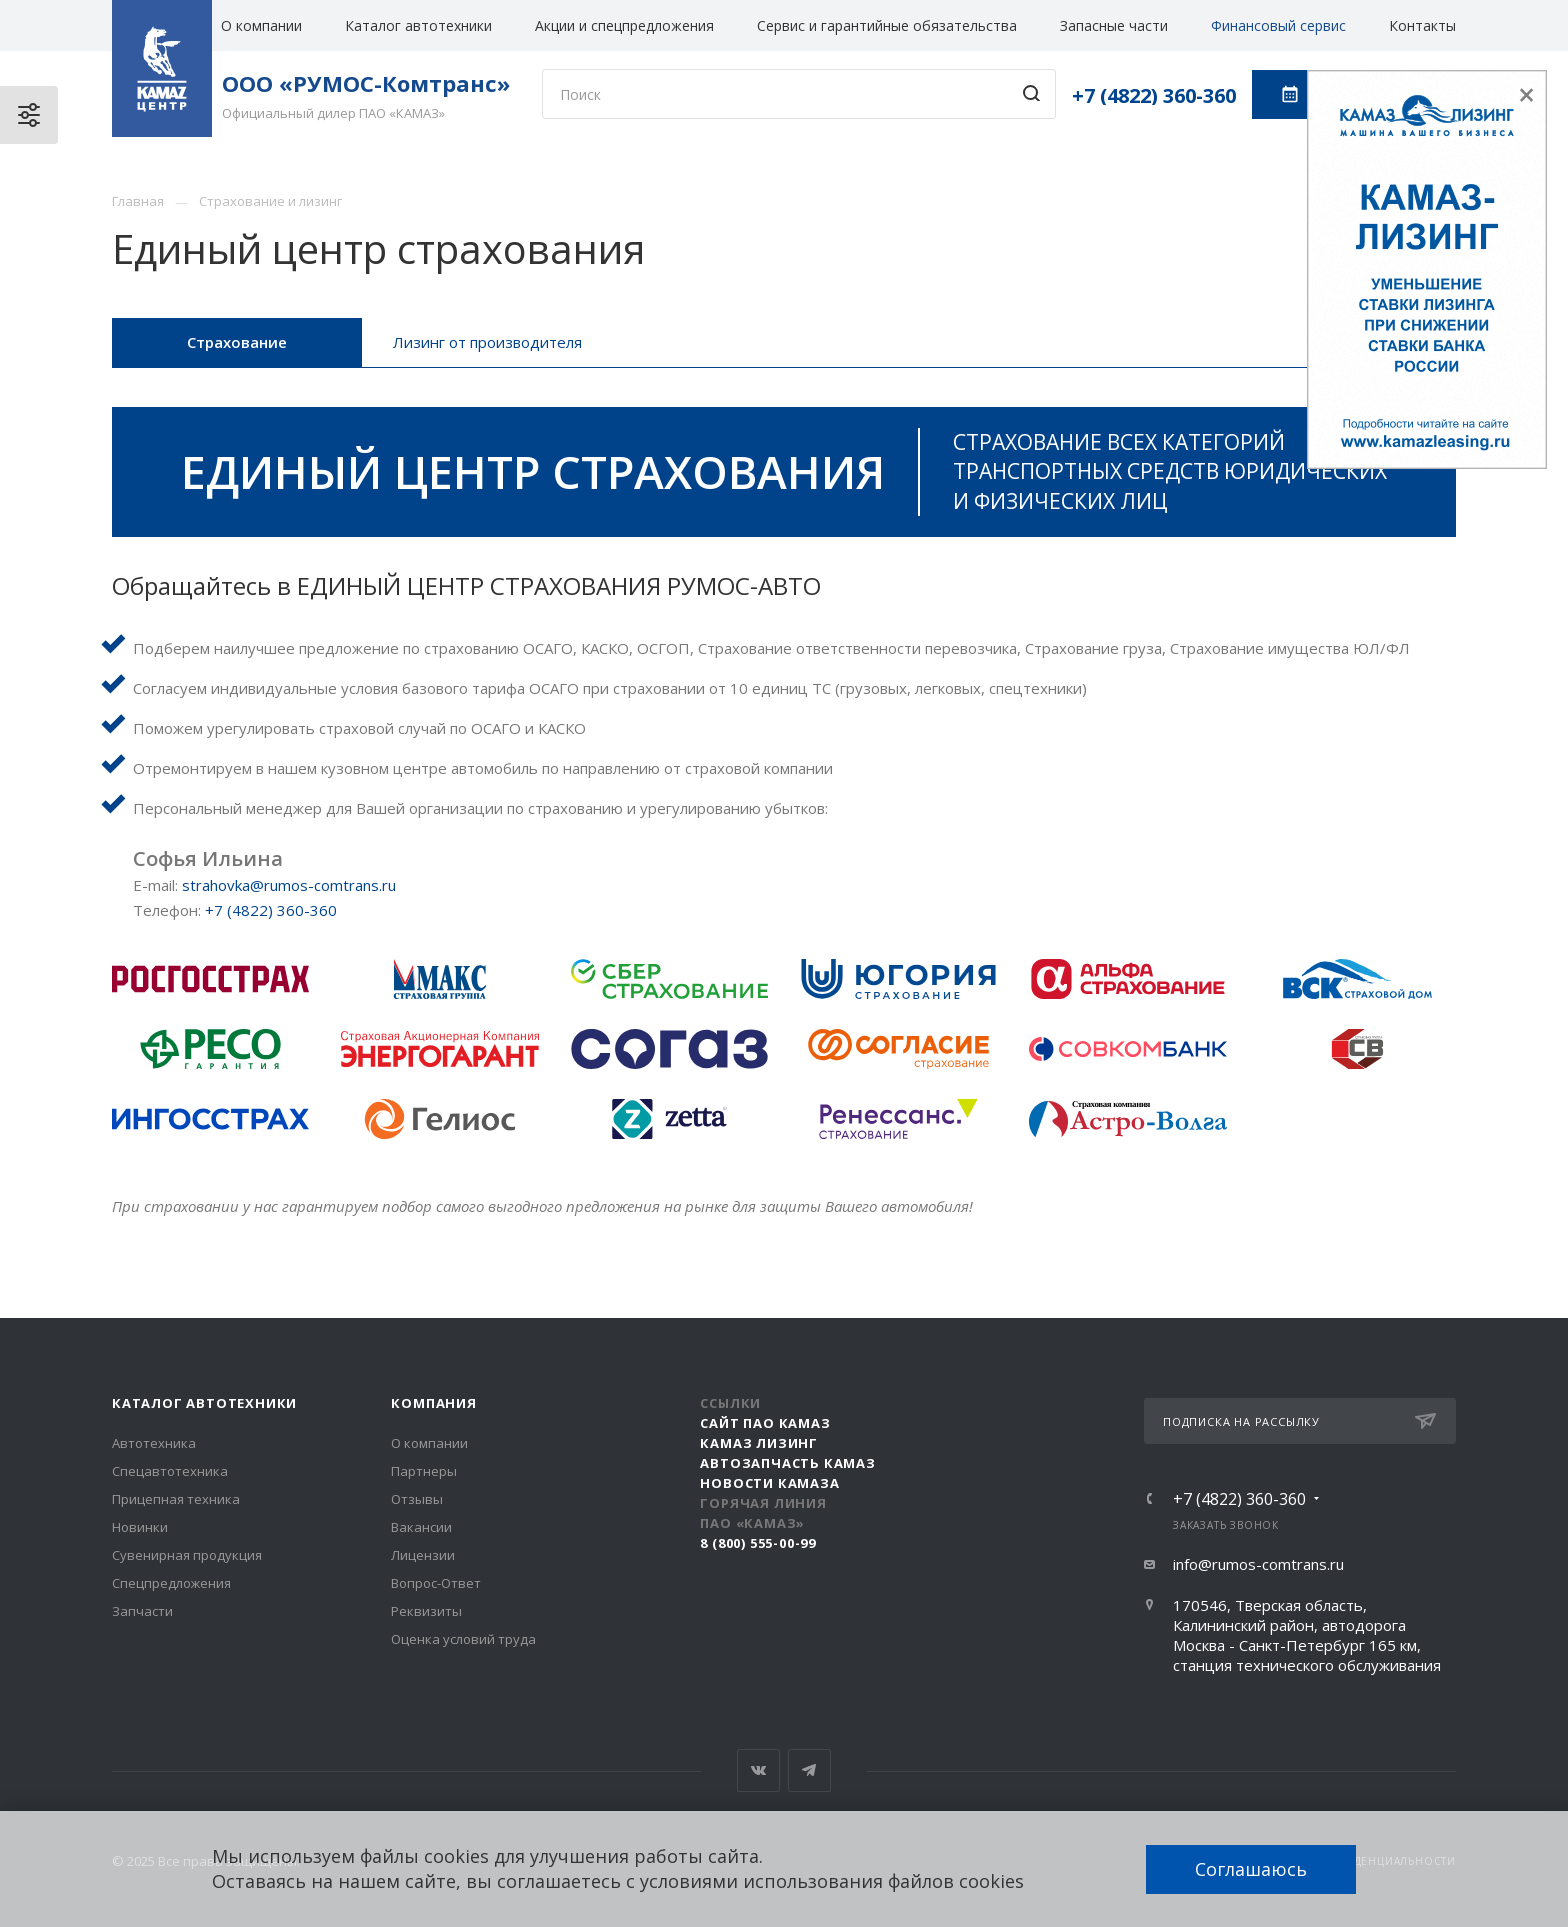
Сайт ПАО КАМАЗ (765, 1423)
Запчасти (142, 1611)
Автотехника (154, 1443)
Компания (433, 1403)
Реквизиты (426, 1611)
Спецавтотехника (170, 1471)
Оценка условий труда (463, 1639)
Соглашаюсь (1251, 1869)
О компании (261, 25)
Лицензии (423, 1555)
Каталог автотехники (418, 25)
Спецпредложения (171, 1583)
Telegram (809, 1770)
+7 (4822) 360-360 (1154, 95)
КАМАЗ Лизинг (759, 1443)
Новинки (140, 1527)
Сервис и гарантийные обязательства (887, 25)
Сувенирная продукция (187, 1555)
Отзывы (417, 1499)
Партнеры (424, 1471)
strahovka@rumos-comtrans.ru (289, 885)
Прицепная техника (176, 1499)
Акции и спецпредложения (624, 25)
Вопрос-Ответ (436, 1583)
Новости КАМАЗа (769, 1483)
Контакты (1422, 25)
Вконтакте (758, 1770)
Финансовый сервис (1278, 25)
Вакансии (421, 1527)
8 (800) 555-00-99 (758, 1543)
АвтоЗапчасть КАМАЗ (787, 1463)
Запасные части (1114, 25)
